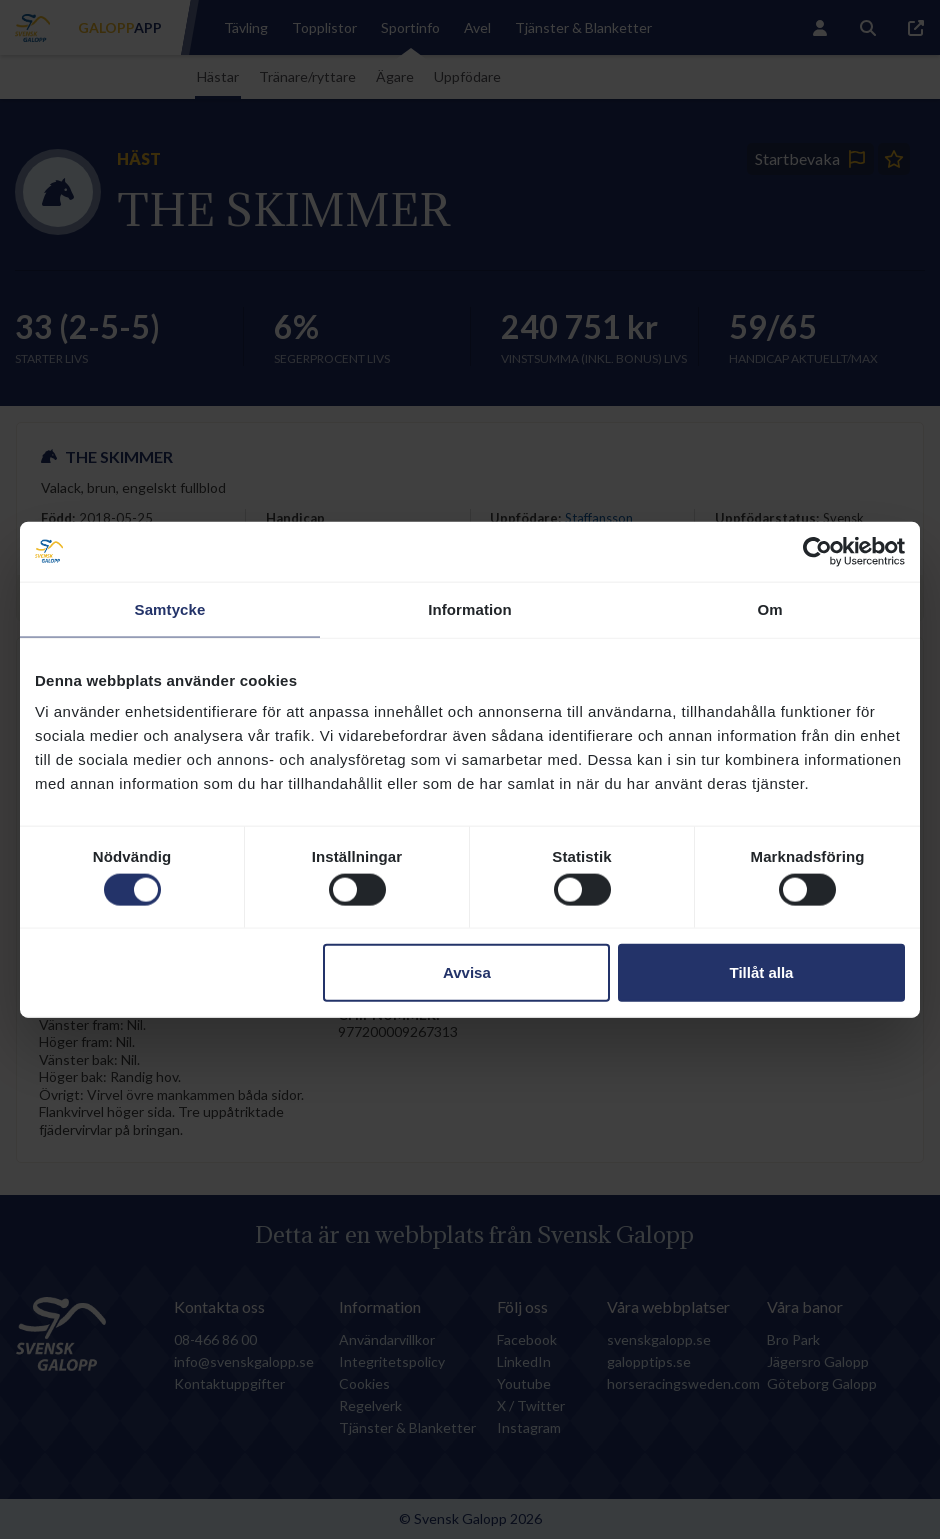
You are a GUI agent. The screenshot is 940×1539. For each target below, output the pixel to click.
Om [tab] (769, 608)
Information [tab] (470, 608)
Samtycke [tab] (170, 608)
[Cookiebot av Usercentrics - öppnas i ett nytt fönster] (817, 551)
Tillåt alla (761, 972)
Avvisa (467, 972)
